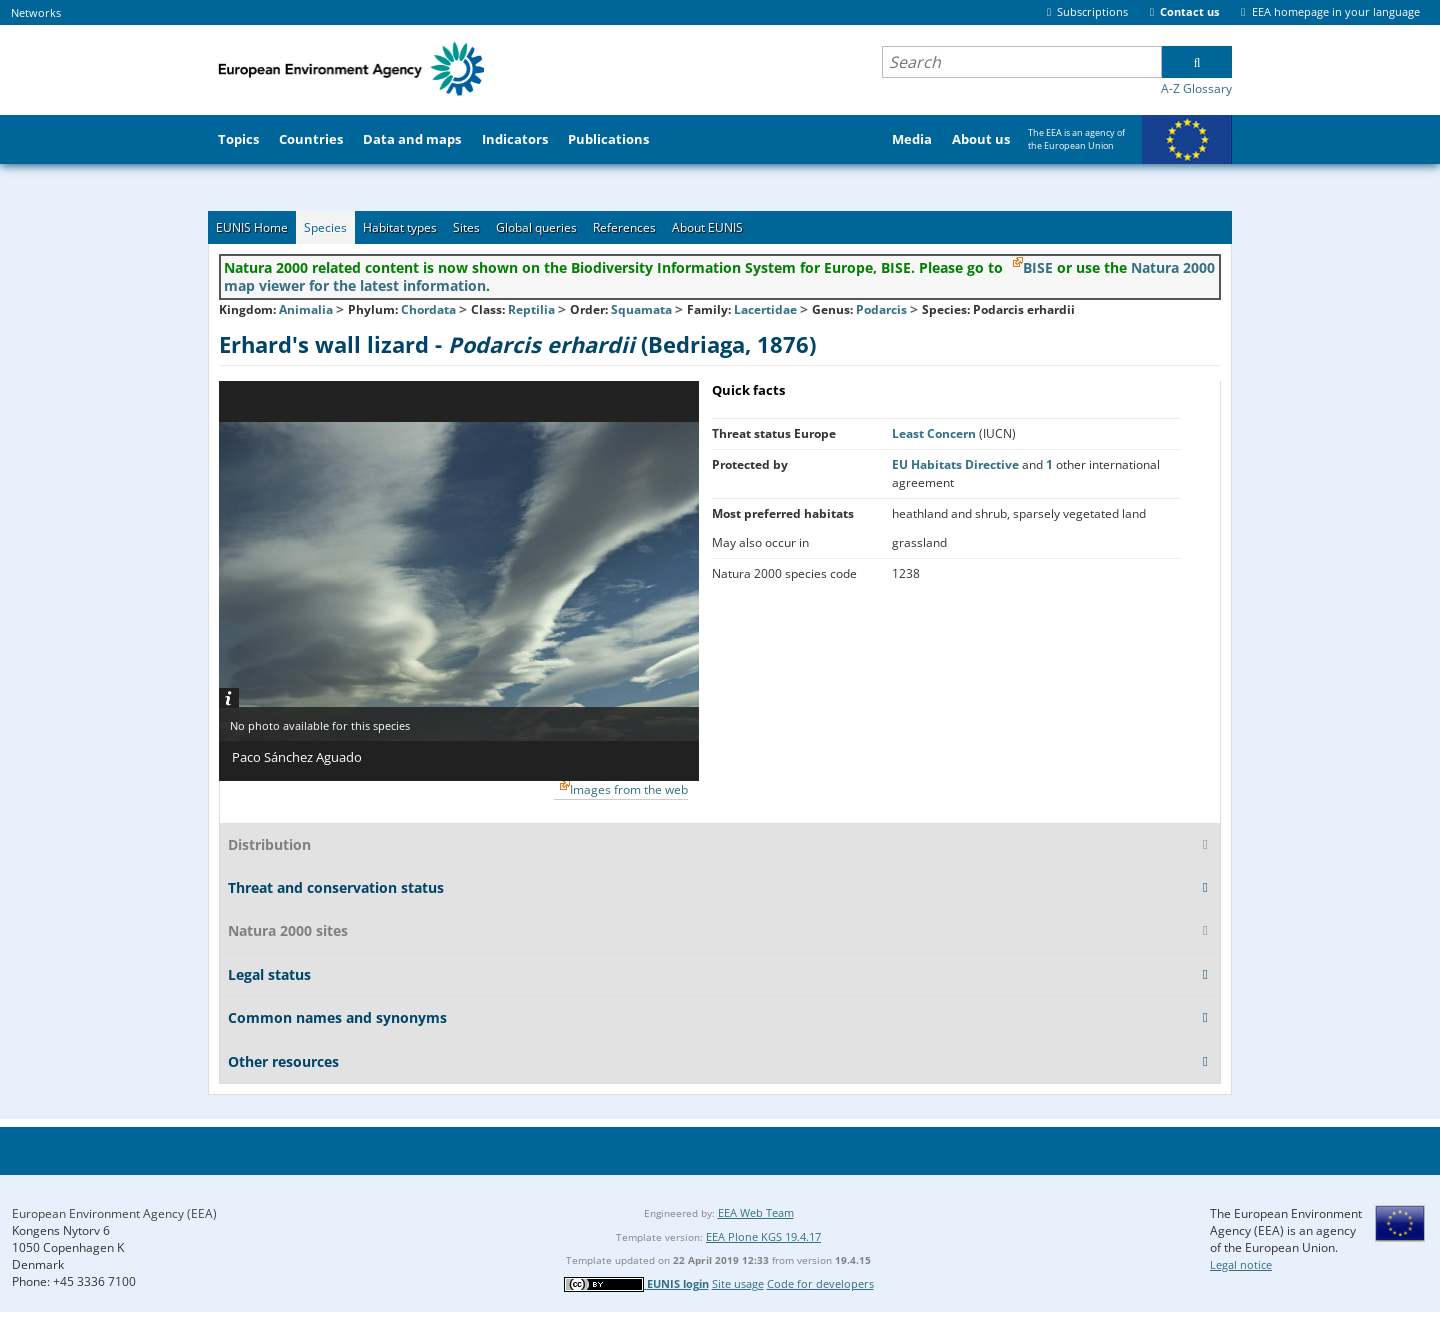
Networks (36, 12)
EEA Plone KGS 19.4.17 (763, 1236)
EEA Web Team (756, 1212)
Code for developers (820, 1283)
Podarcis (883, 309)
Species (325, 227)
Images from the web (629, 789)
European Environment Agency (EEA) (114, 1213)
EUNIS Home (252, 227)
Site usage (738, 1283)
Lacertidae (765, 309)
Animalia (306, 309)
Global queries (536, 227)
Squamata (641, 309)
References (624, 227)
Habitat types (400, 227)
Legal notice (1241, 1264)
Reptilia (531, 309)
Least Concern (935, 433)
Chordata (428, 309)
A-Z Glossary (1196, 88)
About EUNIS (707, 227)
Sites (466, 227)
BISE (1038, 267)
